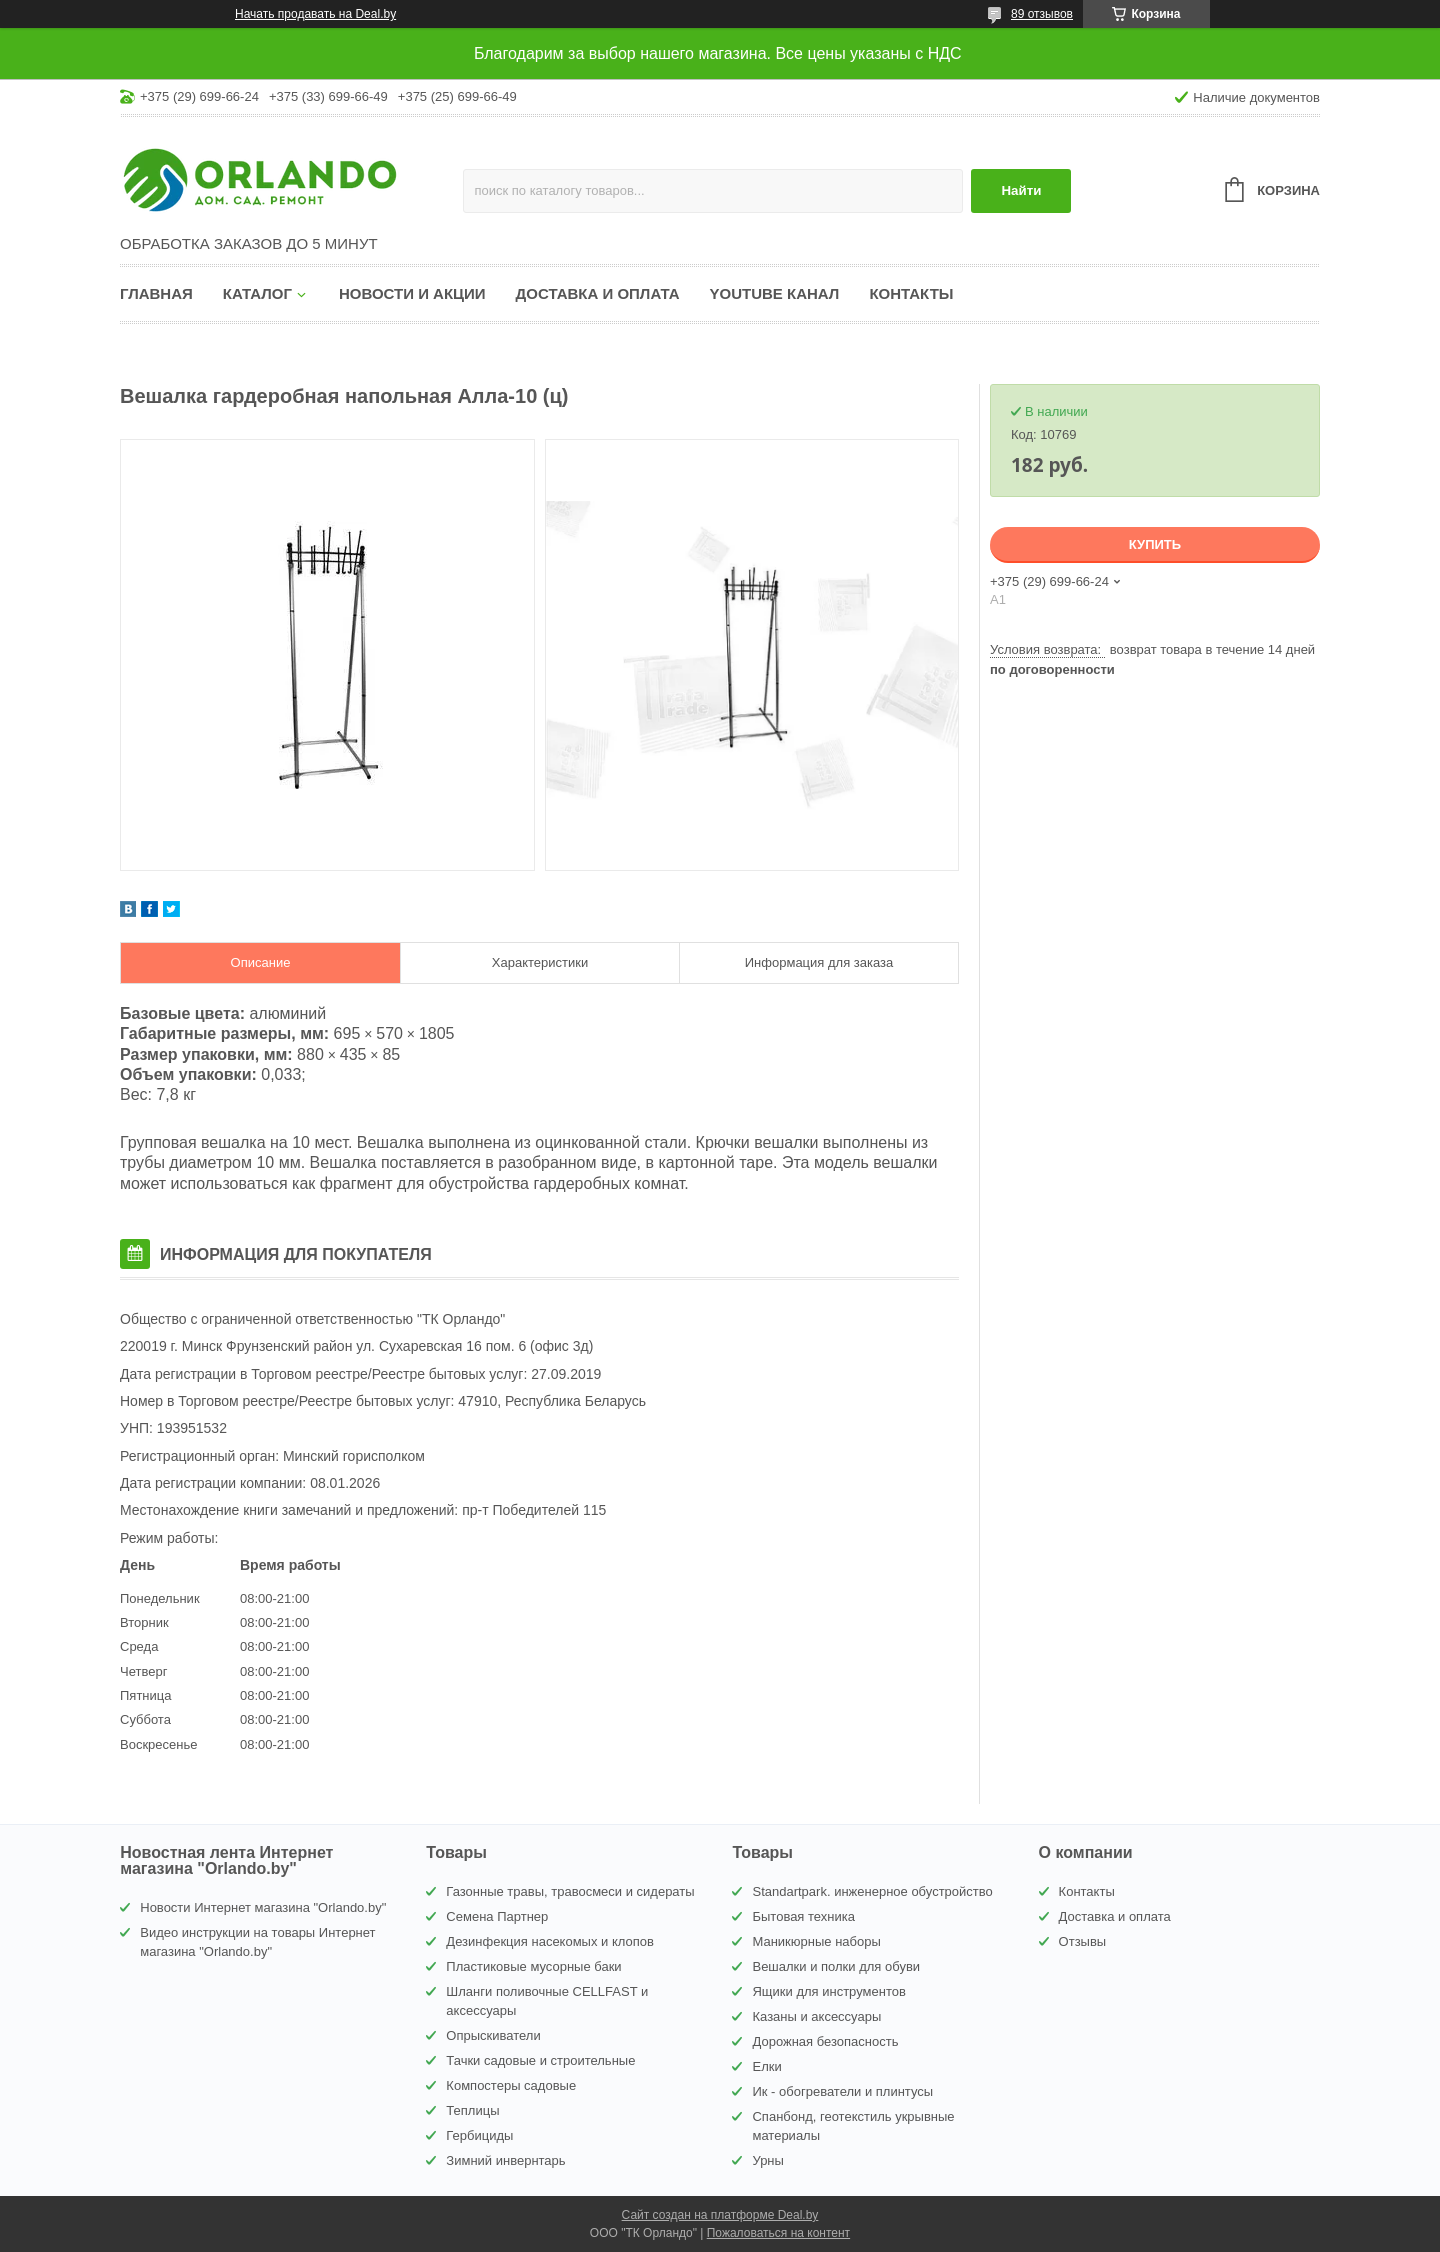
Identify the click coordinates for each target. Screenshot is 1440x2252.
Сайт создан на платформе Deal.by (720, 2215)
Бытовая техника (803, 1916)
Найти (1021, 190)
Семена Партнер (497, 1916)
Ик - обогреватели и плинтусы (842, 2091)
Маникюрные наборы (816, 1941)
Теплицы (472, 2110)
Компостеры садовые (511, 2085)
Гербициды (479, 2135)
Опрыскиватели (493, 2035)
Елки (766, 2066)
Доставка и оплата (598, 293)
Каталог (257, 293)
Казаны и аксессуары (816, 2016)
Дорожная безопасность (825, 2041)
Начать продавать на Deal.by (315, 14)
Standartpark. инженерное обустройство (872, 1891)
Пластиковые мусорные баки (533, 1966)
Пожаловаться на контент (778, 2233)
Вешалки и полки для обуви (836, 1966)
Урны (767, 2160)
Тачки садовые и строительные (540, 2060)
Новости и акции (412, 293)
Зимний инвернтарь (505, 2160)
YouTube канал (775, 293)
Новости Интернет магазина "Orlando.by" (263, 1907)
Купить (1155, 544)
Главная (156, 293)
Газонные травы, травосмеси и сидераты (570, 1891)
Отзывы (1083, 1941)
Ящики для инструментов (828, 1991)
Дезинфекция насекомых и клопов (550, 1941)
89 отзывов (1042, 14)
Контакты (911, 293)
